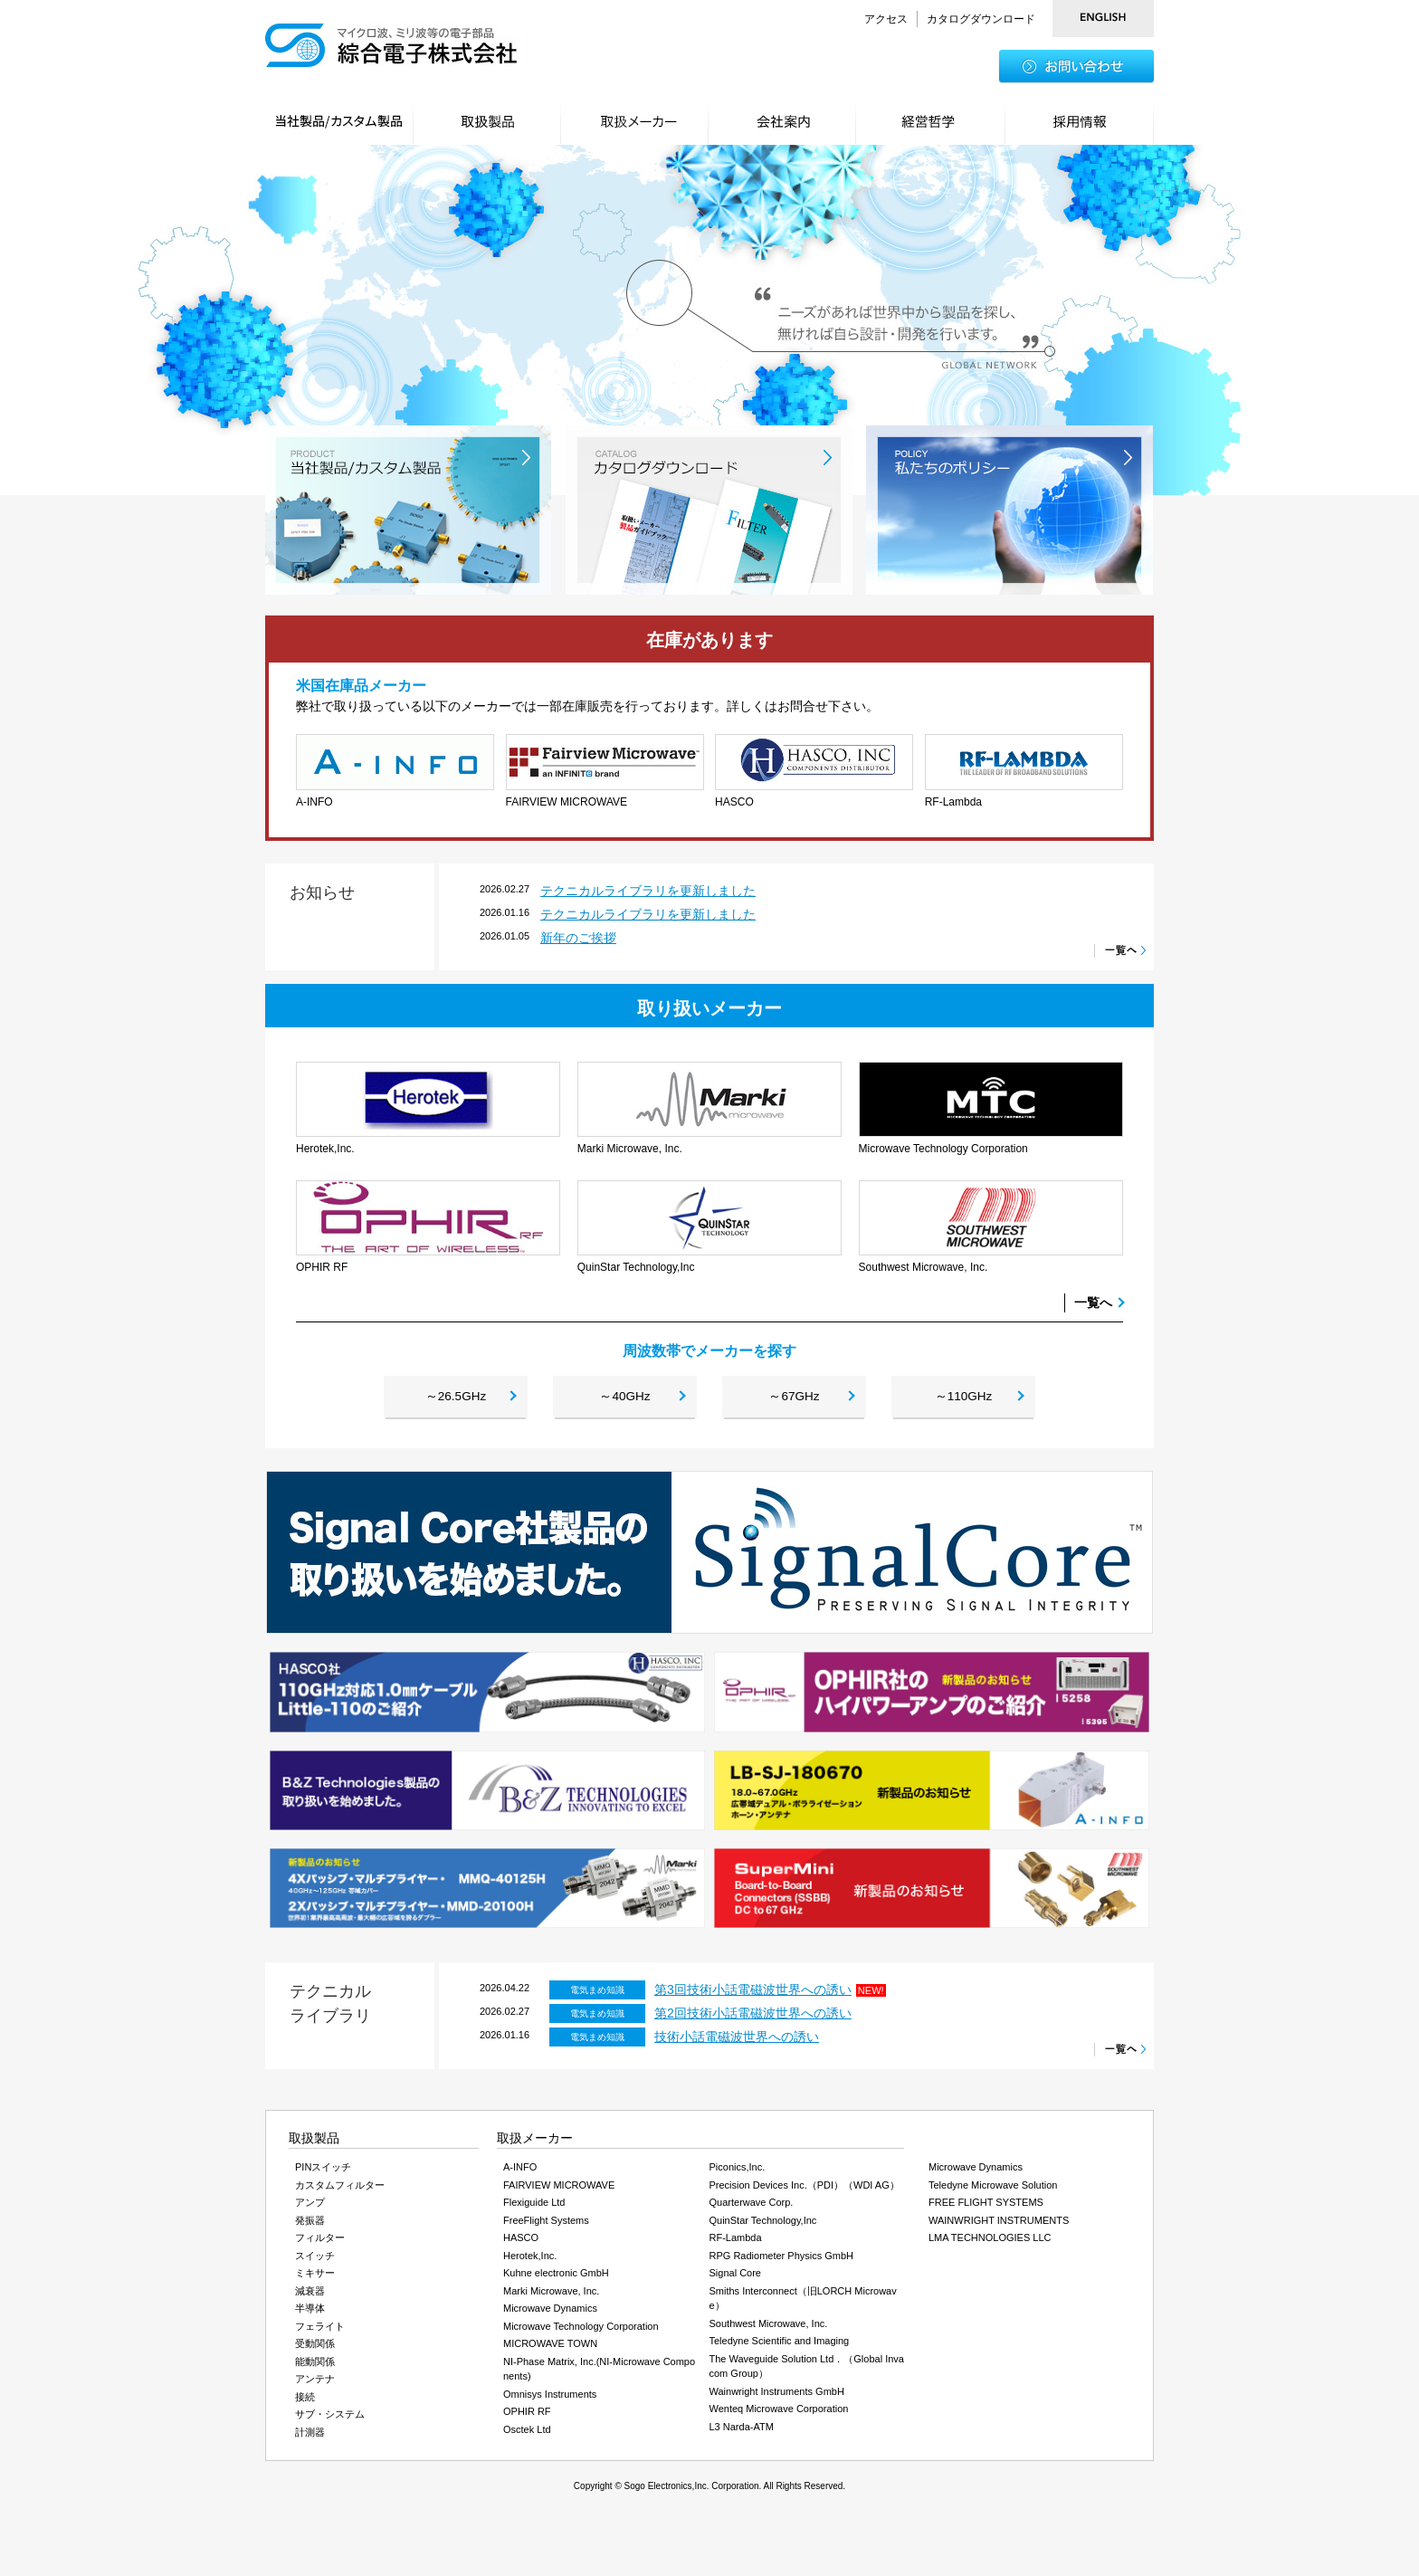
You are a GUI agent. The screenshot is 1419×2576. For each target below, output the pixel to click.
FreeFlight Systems (546, 2225)
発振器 (310, 2225)
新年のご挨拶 (578, 937)
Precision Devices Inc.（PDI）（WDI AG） (805, 2190)
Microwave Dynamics (550, 2314)
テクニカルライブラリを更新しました (648, 890)
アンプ (310, 2208)
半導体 (310, 2314)
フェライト (320, 2331)
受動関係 (315, 2349)
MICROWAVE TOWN (550, 2349)
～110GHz (963, 1399)
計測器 (310, 2437)
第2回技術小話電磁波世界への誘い (753, 2019)
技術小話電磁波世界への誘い (736, 2043)
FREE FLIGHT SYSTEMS (986, 2208)
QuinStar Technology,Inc (763, 2225)
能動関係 (315, 2366)
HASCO (520, 2243)
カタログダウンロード (981, 19)
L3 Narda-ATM (742, 2432)
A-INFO (520, 2173)
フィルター (320, 2243)
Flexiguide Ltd (534, 2208)
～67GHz (794, 1399)
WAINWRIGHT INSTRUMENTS (999, 2225)
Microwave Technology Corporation (581, 2331)
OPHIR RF (527, 2417)
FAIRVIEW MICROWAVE (558, 2190)
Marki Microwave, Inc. (551, 2296)
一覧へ (1093, 1302)
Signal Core (735, 2279)
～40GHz (625, 1399)
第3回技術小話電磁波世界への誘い (753, 1996)
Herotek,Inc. (530, 2261)
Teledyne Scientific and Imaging (780, 2347)
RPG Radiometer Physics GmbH (782, 2261)
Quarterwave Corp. (752, 2208)
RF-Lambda (736, 2243)
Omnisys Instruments (549, 2399)
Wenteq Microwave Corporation (779, 2414)
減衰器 (310, 2296)
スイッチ (315, 2261)
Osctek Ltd (527, 2434)
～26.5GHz (455, 1399)
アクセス (886, 19)
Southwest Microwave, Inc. (769, 2328)
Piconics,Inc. (738, 2173)
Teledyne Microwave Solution (993, 2190)
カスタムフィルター (340, 2190)
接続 (305, 2402)
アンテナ (315, 2385)
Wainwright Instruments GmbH (777, 2396)
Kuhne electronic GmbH (556, 2279)
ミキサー (315, 2279)
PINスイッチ (323, 2173)
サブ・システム (330, 2420)
